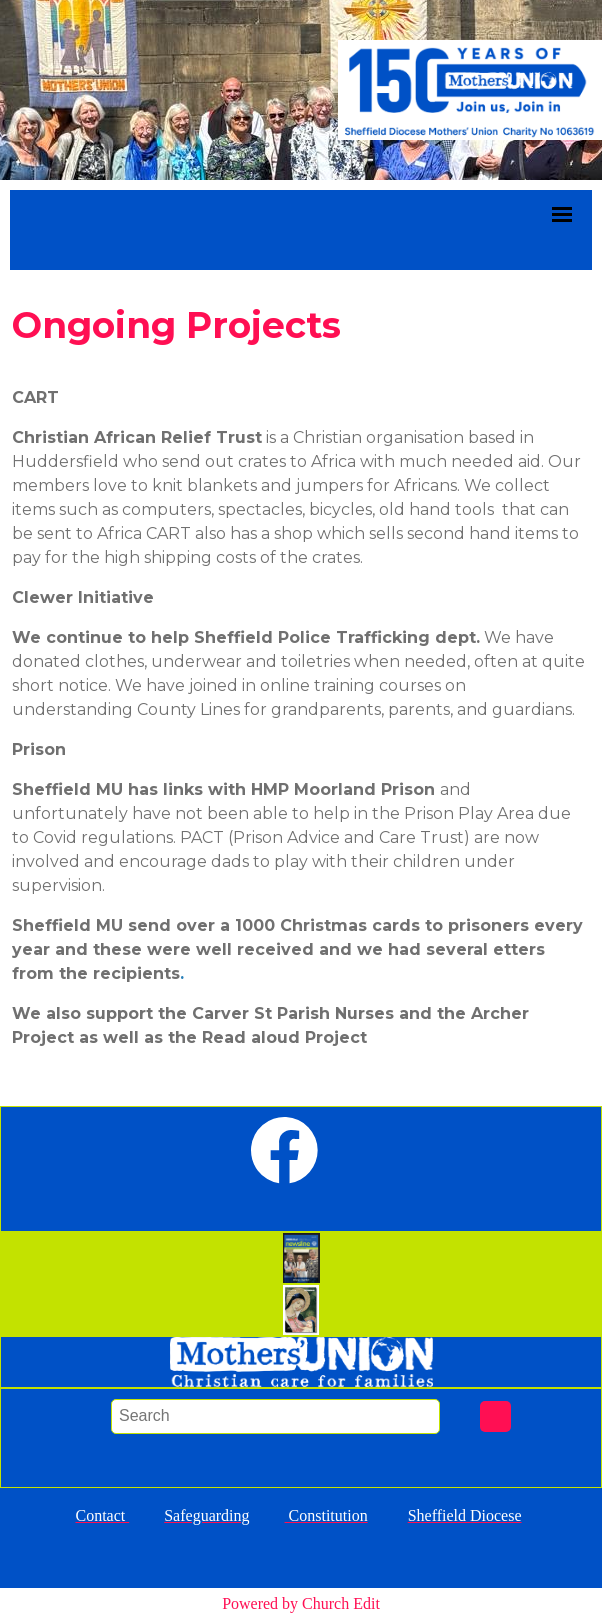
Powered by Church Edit (301, 1603)
